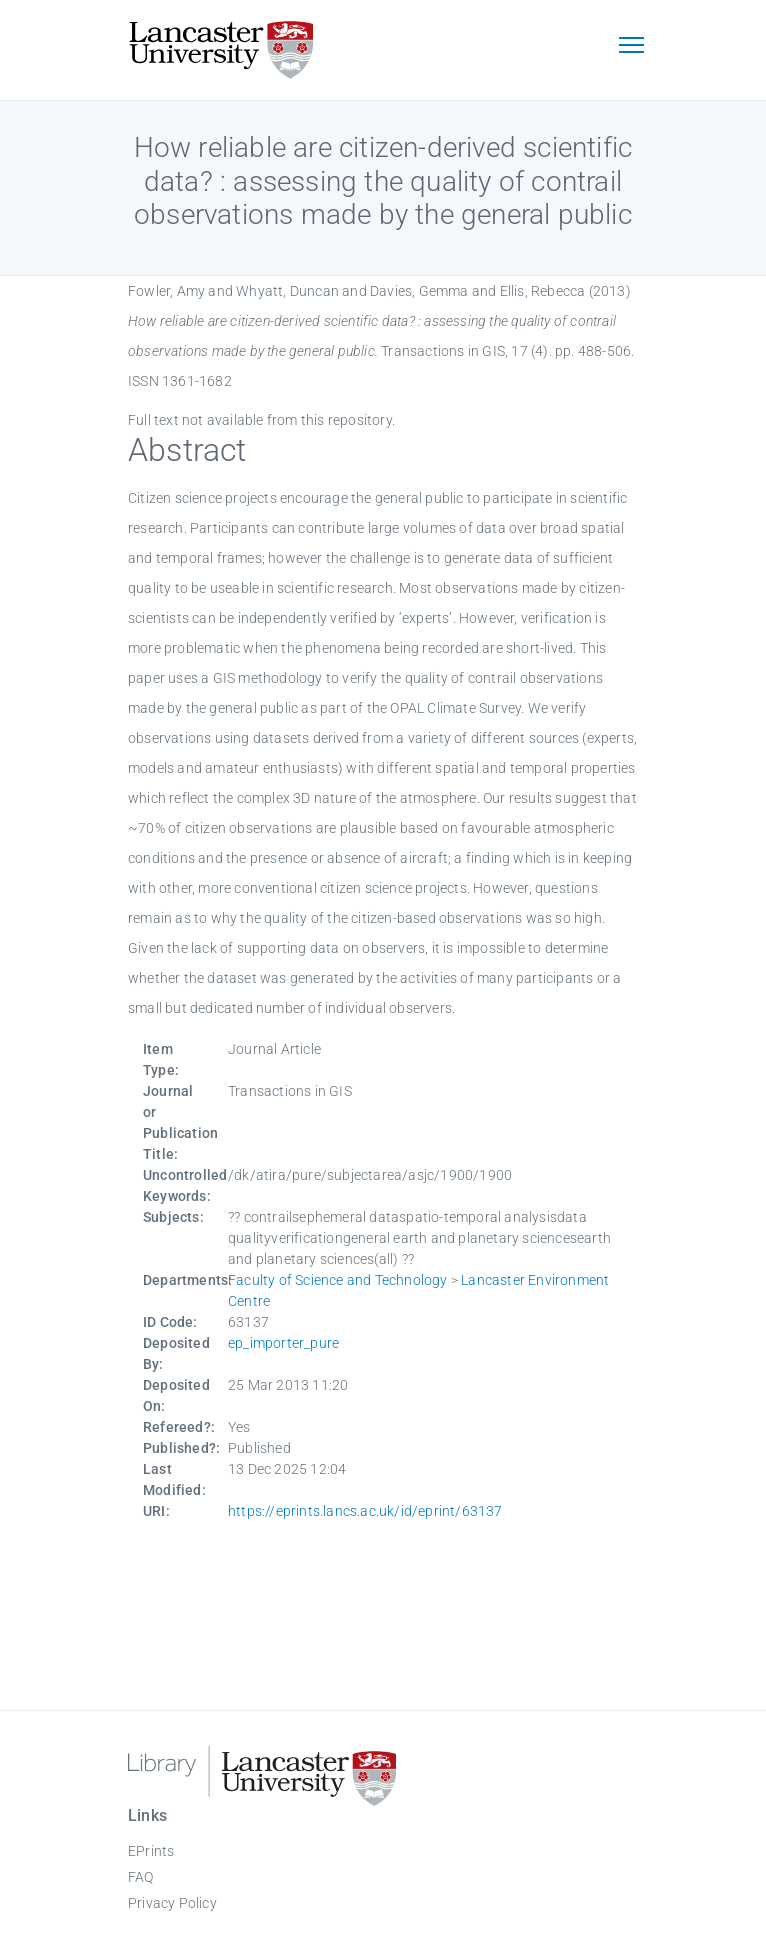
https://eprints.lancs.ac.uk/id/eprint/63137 (365, 1511)
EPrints (151, 1851)
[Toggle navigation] (631, 47)
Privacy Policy (172, 1903)
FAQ (141, 1877)
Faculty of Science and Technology (338, 1280)
